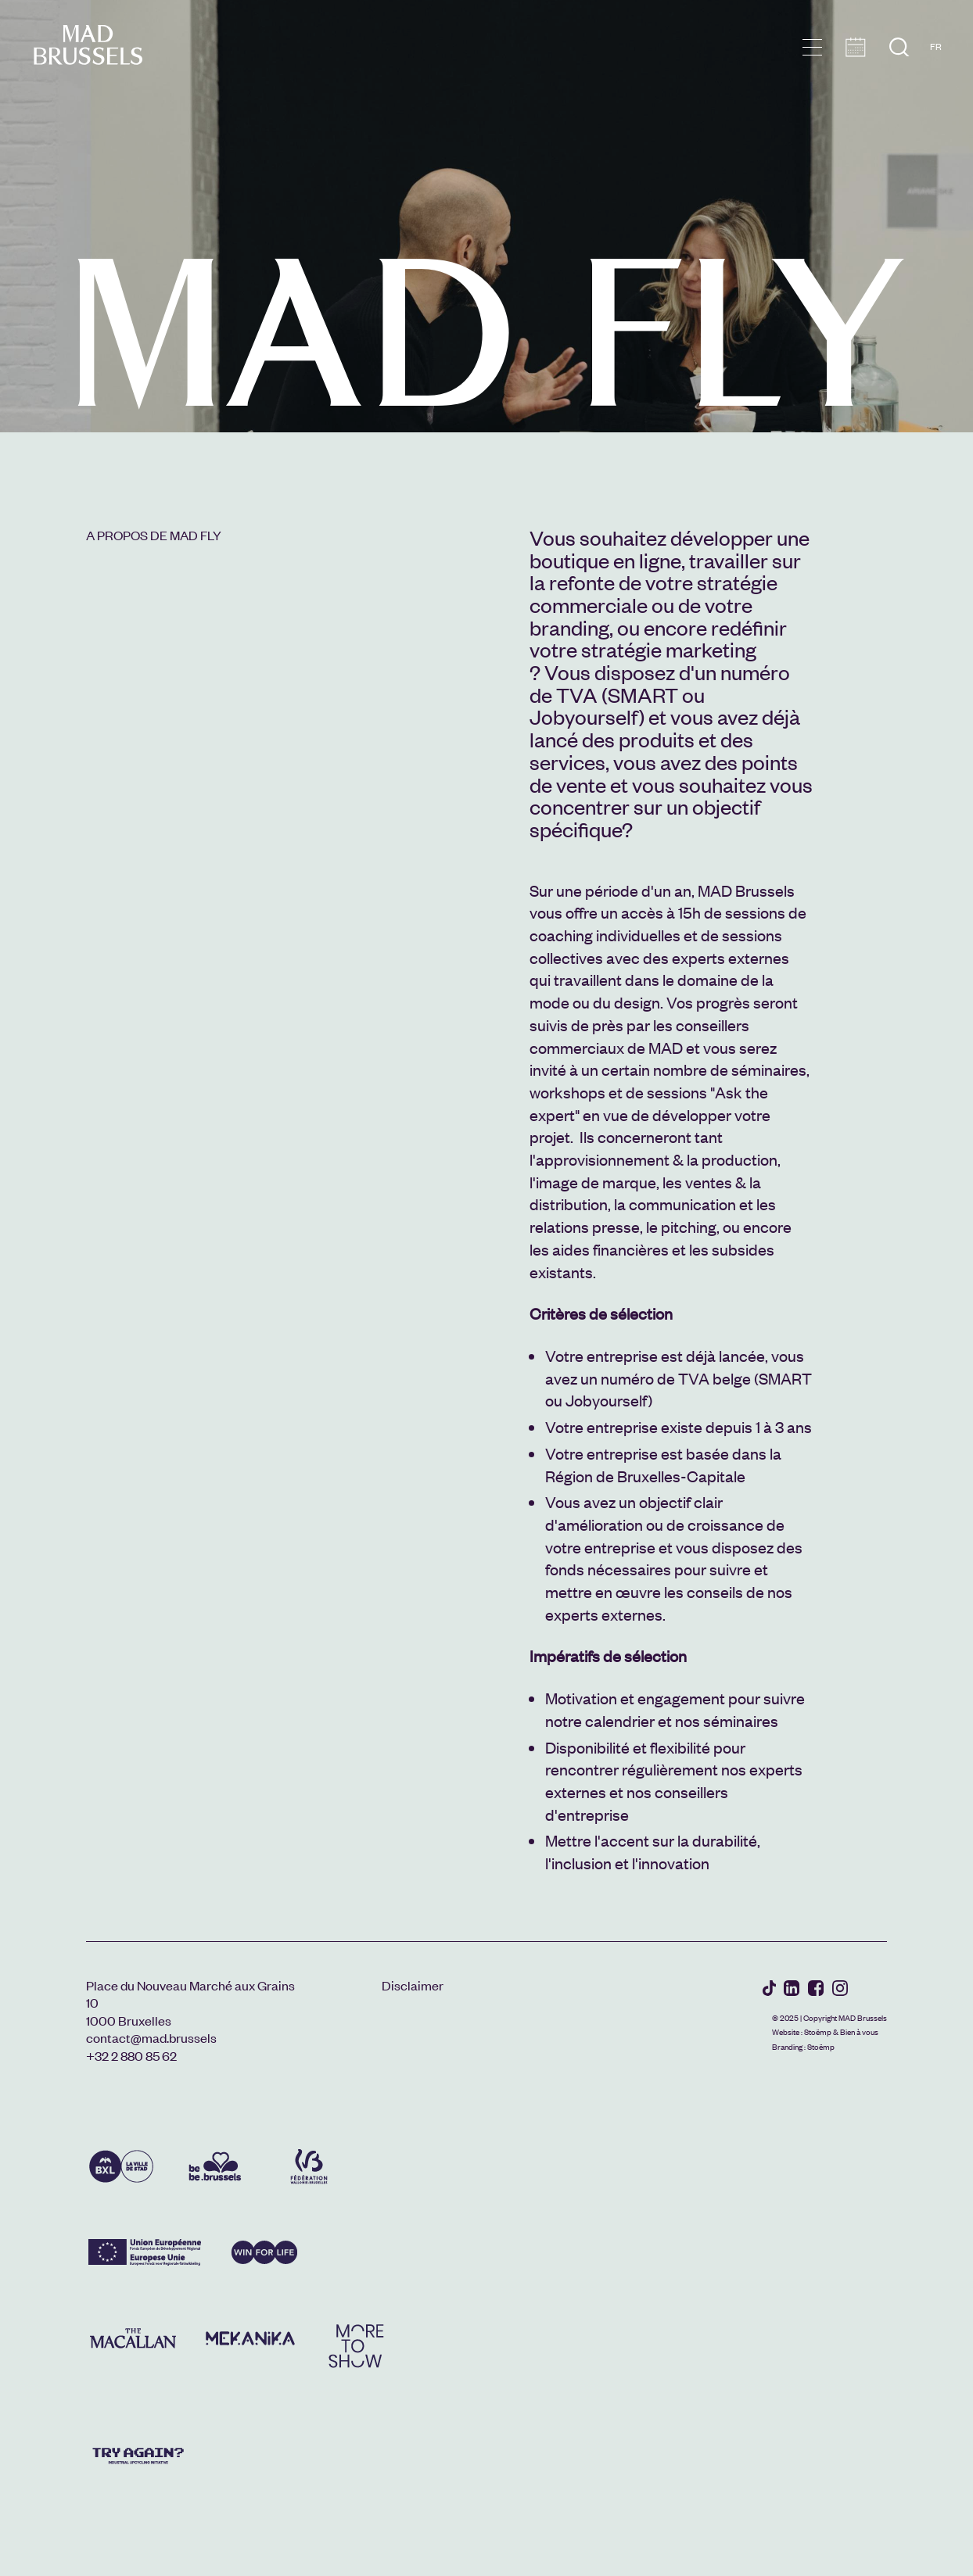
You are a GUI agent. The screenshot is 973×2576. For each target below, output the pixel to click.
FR (936, 46)
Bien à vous (859, 2031)
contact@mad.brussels (151, 2037)
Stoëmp (817, 2031)
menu (812, 47)
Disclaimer (412, 1985)
